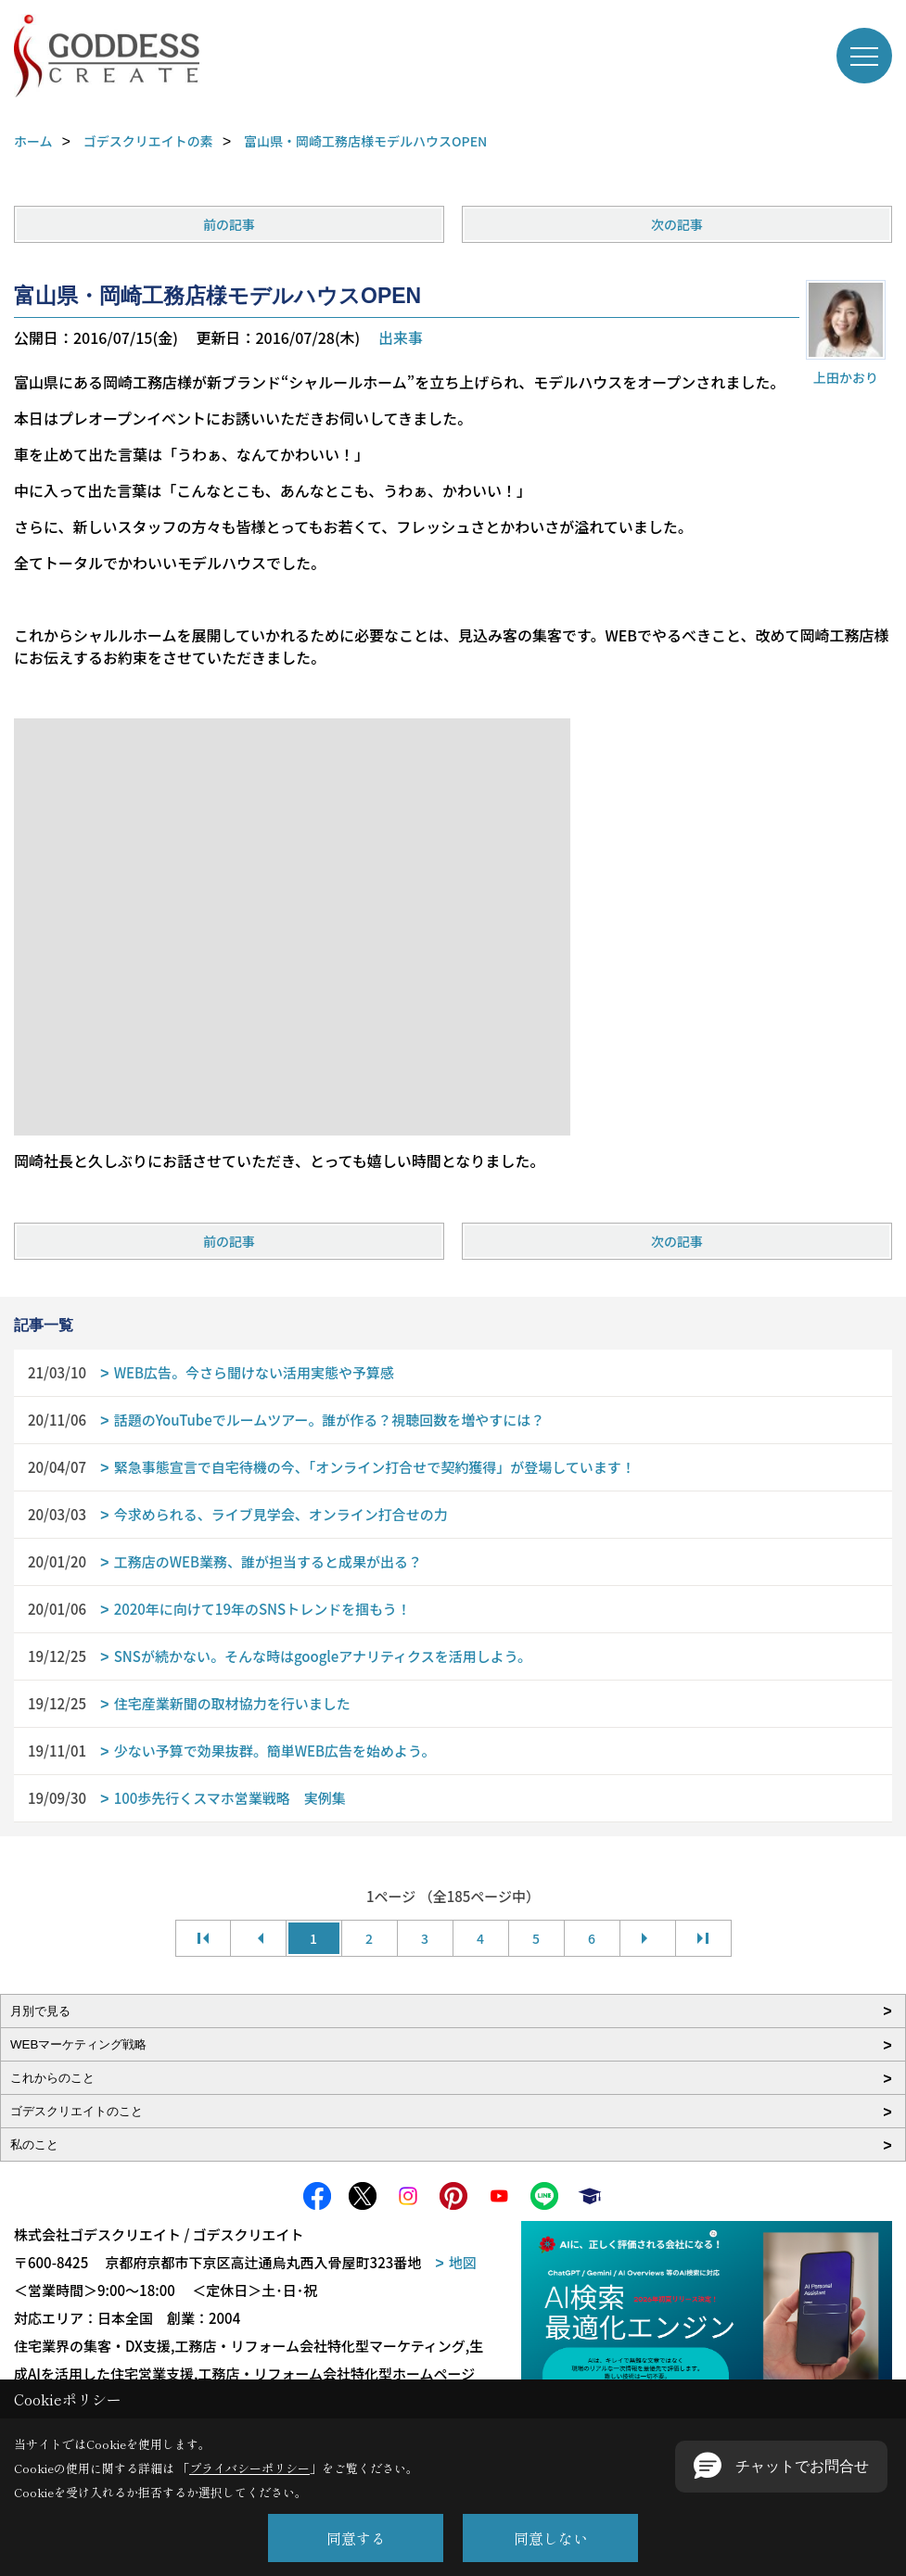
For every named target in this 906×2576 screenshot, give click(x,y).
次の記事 (677, 224)
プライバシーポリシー (249, 2468)
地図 (463, 2262)
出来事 (400, 337)
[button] (781, 2467)
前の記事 (229, 224)
